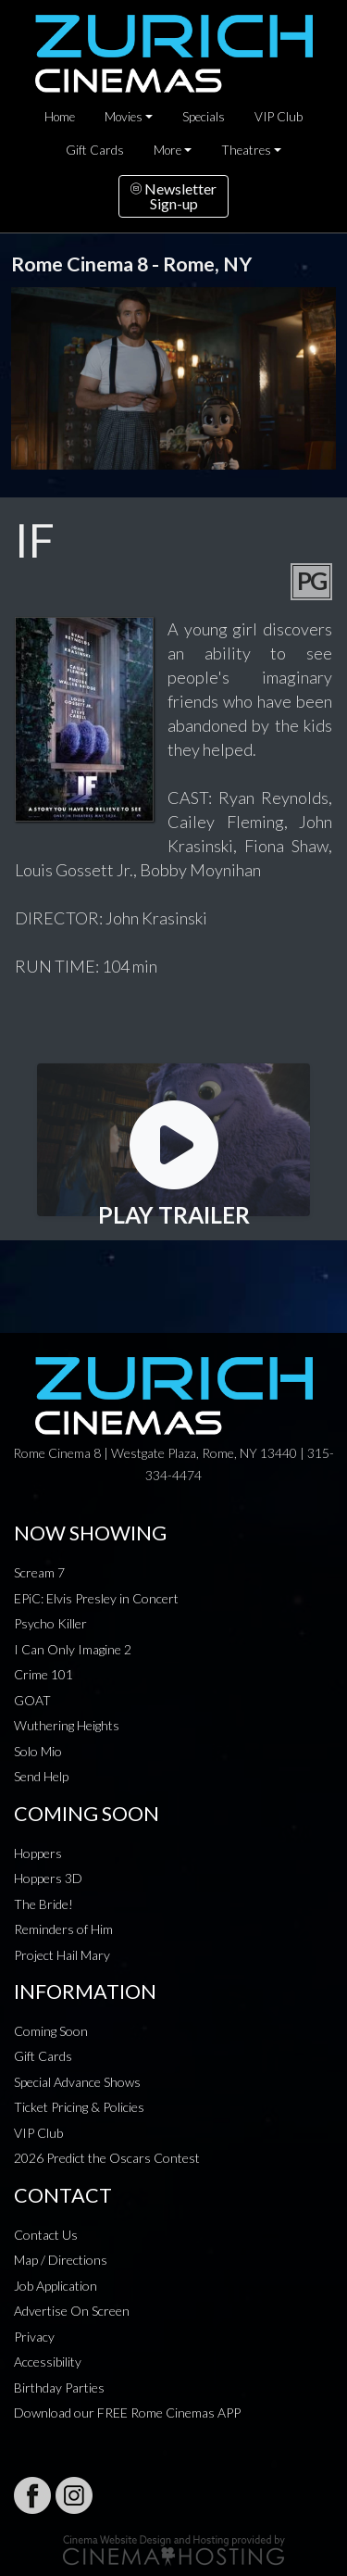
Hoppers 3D (48, 1878)
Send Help (41, 1776)
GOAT (32, 1700)
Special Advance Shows (77, 2082)
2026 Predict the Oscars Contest (107, 2158)
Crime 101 (43, 1674)
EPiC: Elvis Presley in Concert (96, 1598)
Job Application (55, 2285)
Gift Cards (95, 150)
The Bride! (43, 1904)
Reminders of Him (63, 1929)
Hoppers (38, 1853)
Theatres (246, 150)
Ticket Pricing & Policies (79, 2107)
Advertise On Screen (72, 2310)
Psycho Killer (50, 1623)
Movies (124, 116)
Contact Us (46, 2235)
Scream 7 (39, 1572)
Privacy (34, 2336)
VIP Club (278, 116)
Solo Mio (38, 1751)
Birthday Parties (59, 2387)
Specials (203, 116)
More (167, 150)
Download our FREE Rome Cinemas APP (127, 2412)
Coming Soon (51, 2031)
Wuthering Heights (66, 1725)
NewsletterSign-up (173, 196)
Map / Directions (60, 2260)
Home (59, 116)
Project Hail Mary (62, 1955)
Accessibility (47, 2361)
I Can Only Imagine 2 (72, 1649)
